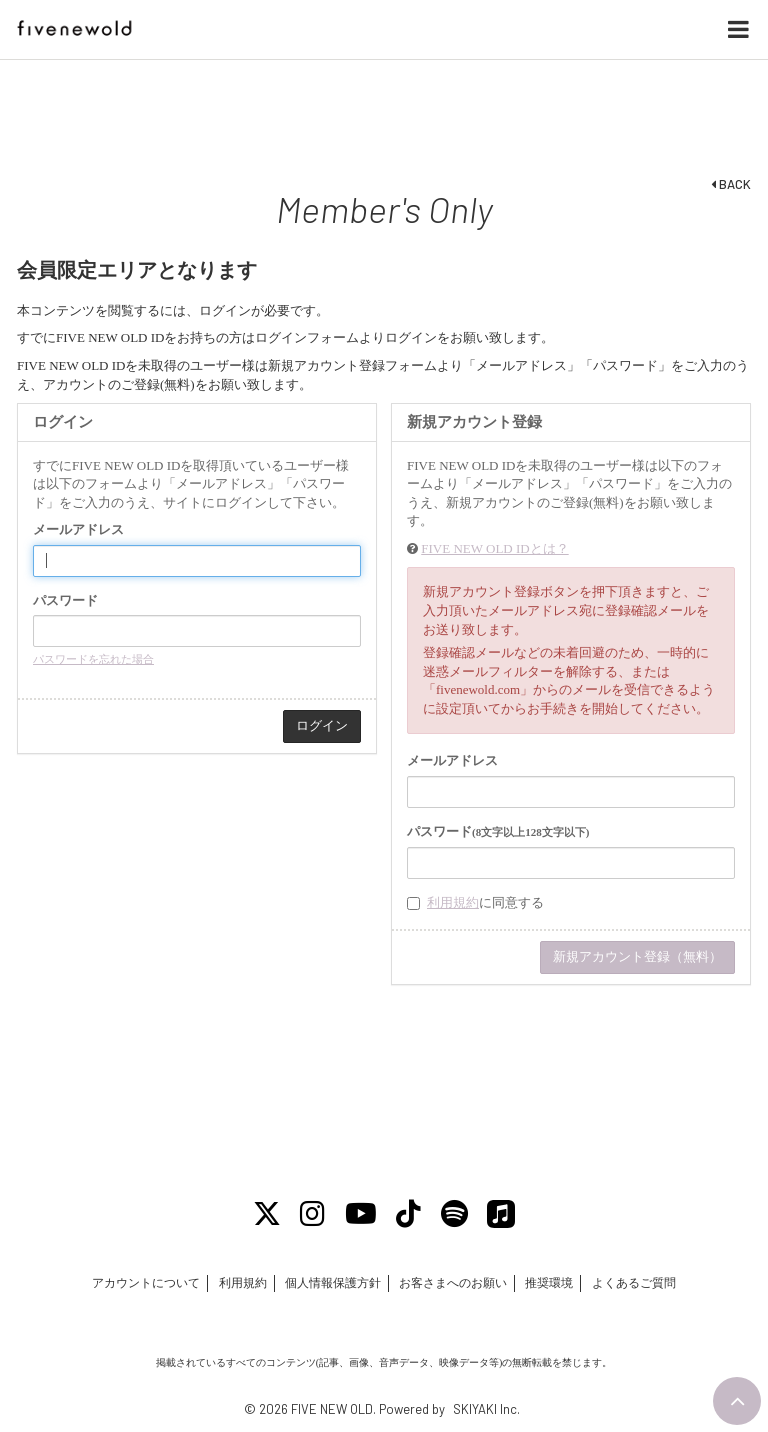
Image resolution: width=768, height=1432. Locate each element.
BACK (731, 184)
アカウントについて (146, 1283)
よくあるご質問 (634, 1283)
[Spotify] (454, 1215)
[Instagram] (313, 1215)
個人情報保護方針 (333, 1283)
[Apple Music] (502, 1215)
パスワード (65, 600)
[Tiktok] (409, 1215)
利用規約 (453, 902)
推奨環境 (549, 1283)
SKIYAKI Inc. (486, 1409)
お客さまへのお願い (453, 1283)
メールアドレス (78, 529)
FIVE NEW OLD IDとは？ (494, 548)
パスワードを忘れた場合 (93, 659)
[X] (267, 1215)
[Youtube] (361, 1215)
